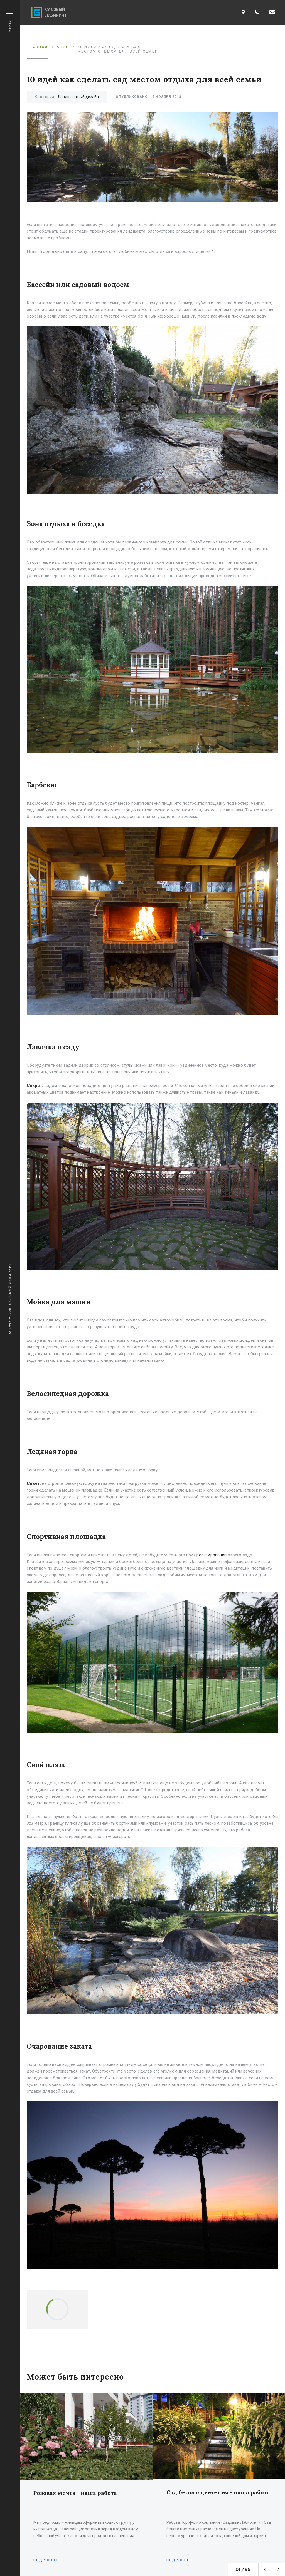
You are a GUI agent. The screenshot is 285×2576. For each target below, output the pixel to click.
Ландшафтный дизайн (78, 96)
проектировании (210, 1554)
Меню (9, 20)
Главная (37, 47)
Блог (63, 47)
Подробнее (46, 2560)
